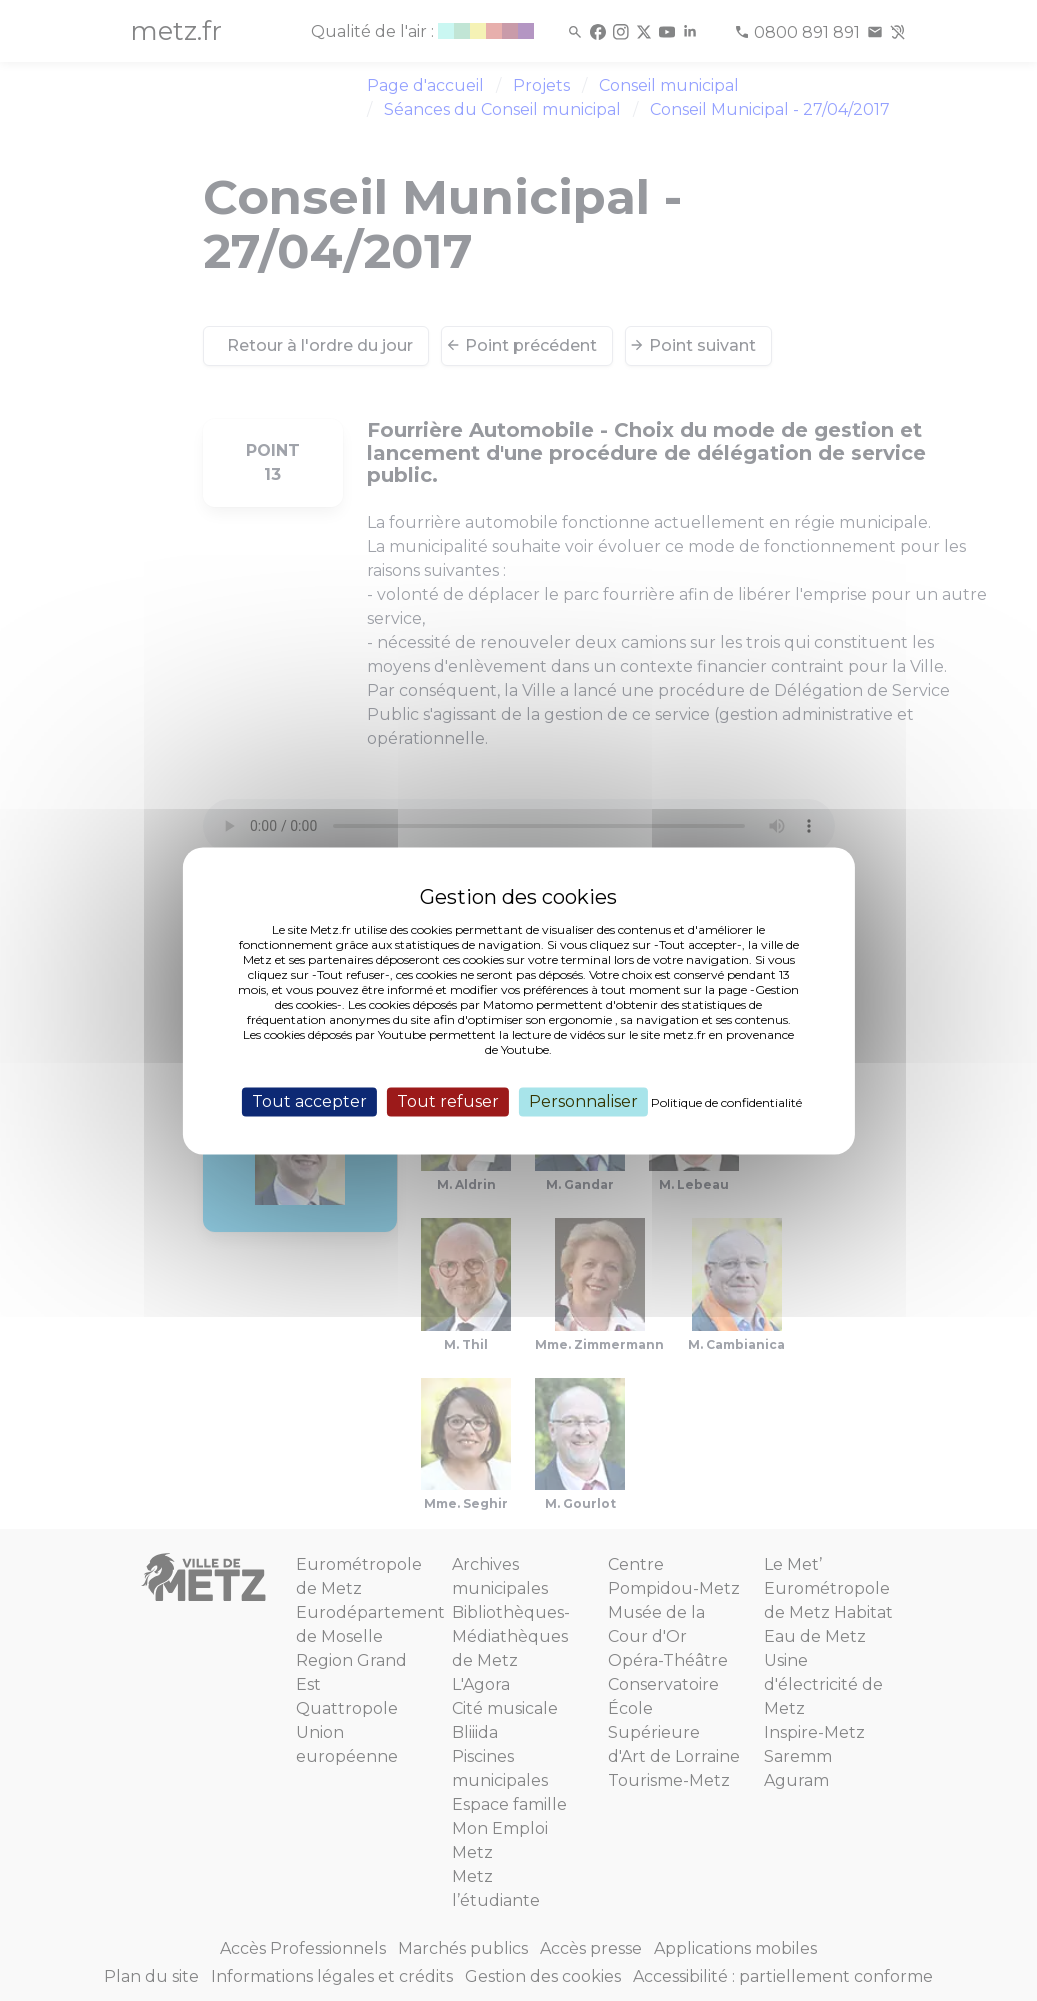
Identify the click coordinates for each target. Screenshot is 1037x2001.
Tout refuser (448, 1101)
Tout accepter (309, 1101)
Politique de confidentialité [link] (726, 1102)
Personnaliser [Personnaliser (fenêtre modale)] (583, 1101)
